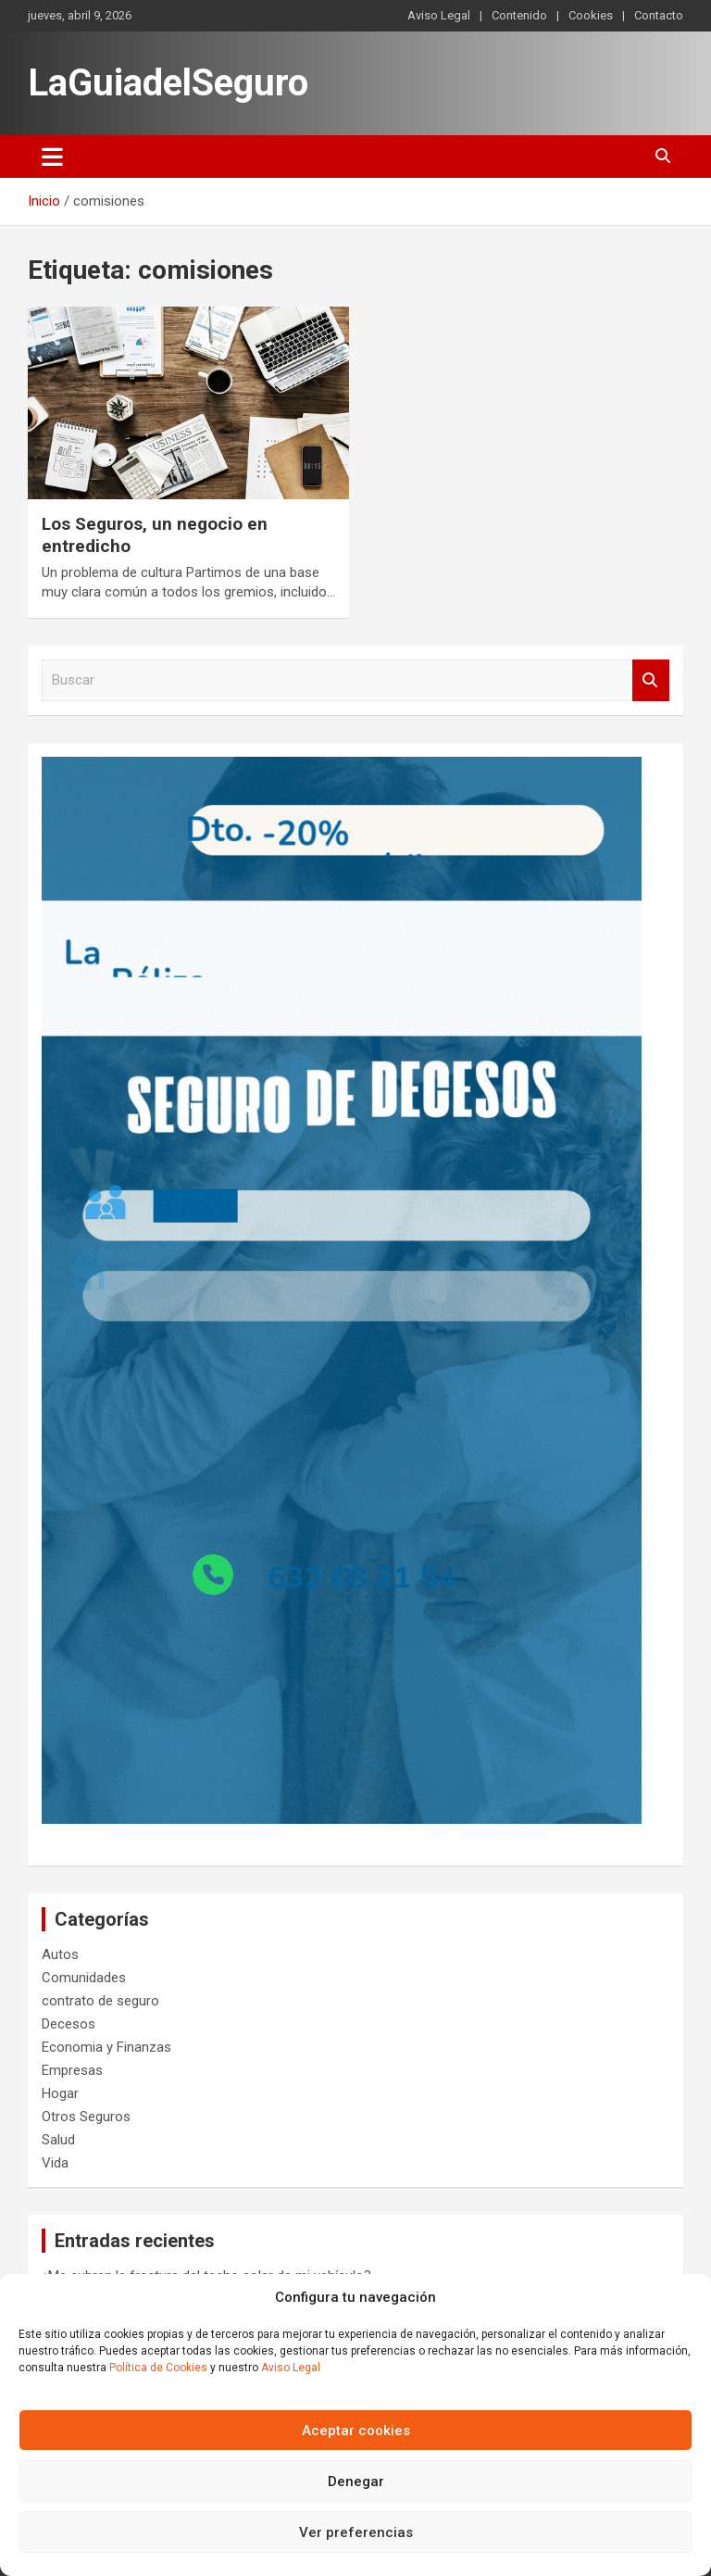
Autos (60, 1954)
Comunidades (84, 1977)
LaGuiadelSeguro (168, 83)
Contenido (519, 15)
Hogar (60, 2093)
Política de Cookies (158, 2367)
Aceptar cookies (356, 2430)
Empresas (72, 2070)
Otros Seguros (86, 2116)
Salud (58, 2139)
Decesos (68, 2024)
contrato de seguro (100, 2000)
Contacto (658, 15)
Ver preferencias (356, 2532)
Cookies (590, 15)
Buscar (650, 680)
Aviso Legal (290, 2367)
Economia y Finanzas (106, 2047)
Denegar (356, 2481)
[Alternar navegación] (52, 156)
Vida (55, 2163)
